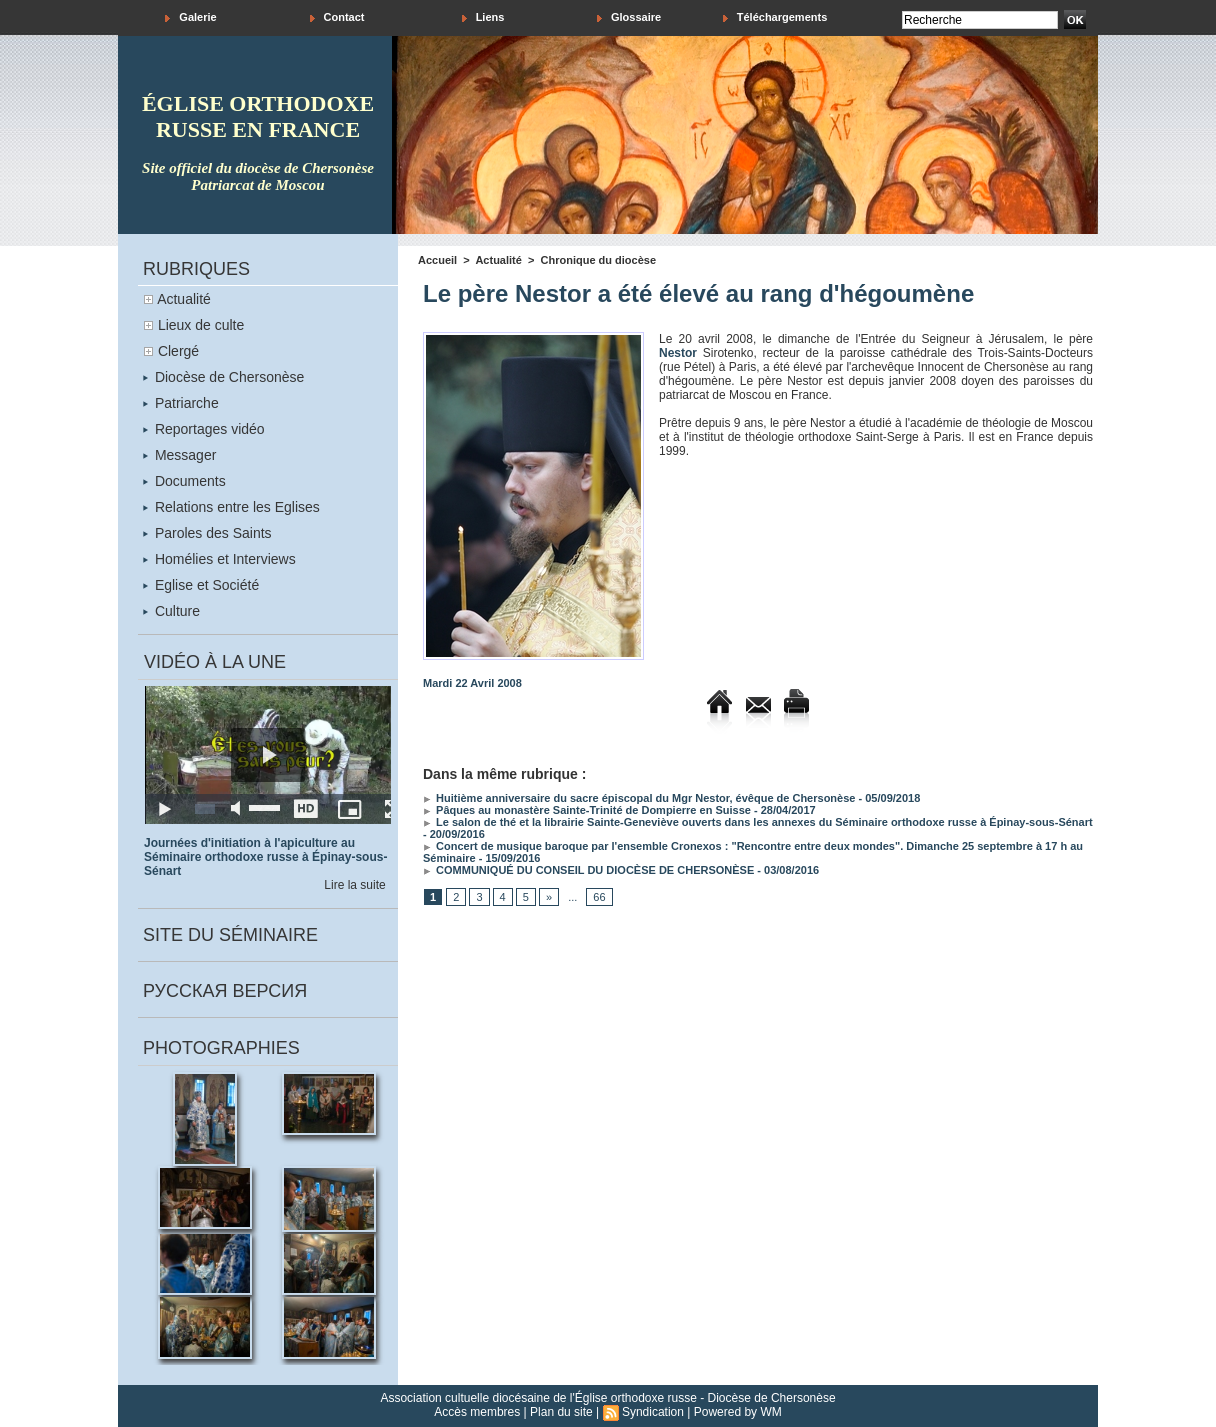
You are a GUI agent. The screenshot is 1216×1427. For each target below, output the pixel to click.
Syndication (653, 1412)
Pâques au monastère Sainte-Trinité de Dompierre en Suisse (587, 810)
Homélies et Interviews (219, 559)
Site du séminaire (230, 935)
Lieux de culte (201, 325)
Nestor (678, 353)
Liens (483, 17)
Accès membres (477, 1412)
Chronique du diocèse (599, 260)
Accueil (437, 260)
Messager (179, 455)
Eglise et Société (201, 585)
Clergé (178, 351)
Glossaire (629, 17)
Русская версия (225, 991)
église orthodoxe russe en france (258, 116)
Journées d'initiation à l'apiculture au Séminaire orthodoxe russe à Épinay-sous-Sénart (265, 857)
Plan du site (561, 1412)
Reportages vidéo (204, 429)
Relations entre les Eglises (231, 507)
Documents (184, 481)
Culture (171, 611)
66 (599, 897)
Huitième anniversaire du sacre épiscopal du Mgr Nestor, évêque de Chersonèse (639, 798)
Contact (337, 17)
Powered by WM (738, 1412)
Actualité (184, 299)
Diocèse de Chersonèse (223, 377)
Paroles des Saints (207, 533)
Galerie (190, 17)
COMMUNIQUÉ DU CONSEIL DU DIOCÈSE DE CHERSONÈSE (588, 870)
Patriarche (181, 403)
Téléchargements (775, 17)
